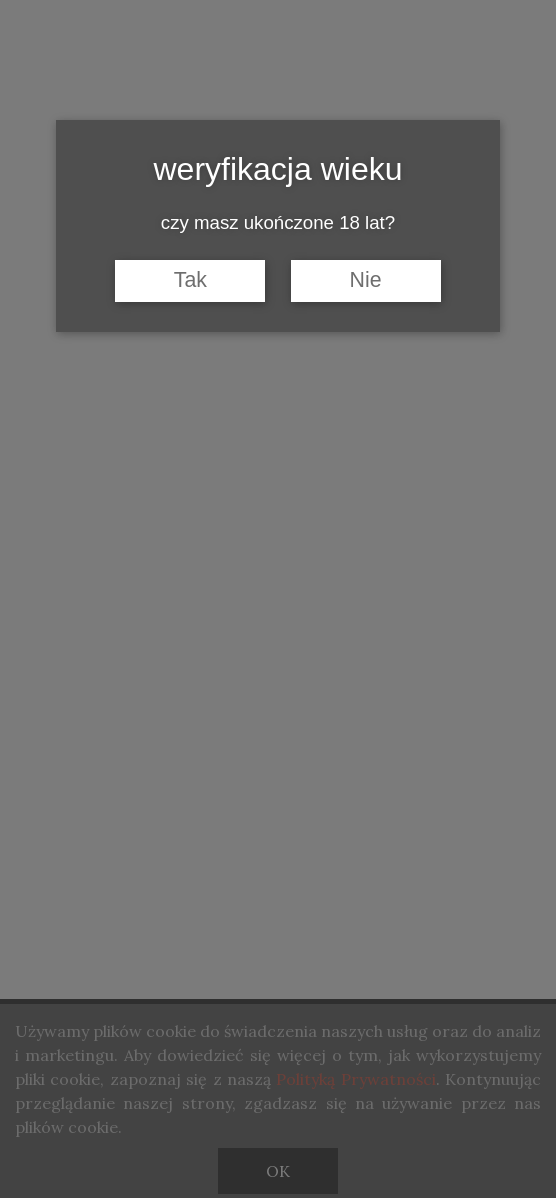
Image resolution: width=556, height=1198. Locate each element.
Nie (366, 280)
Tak (190, 280)
